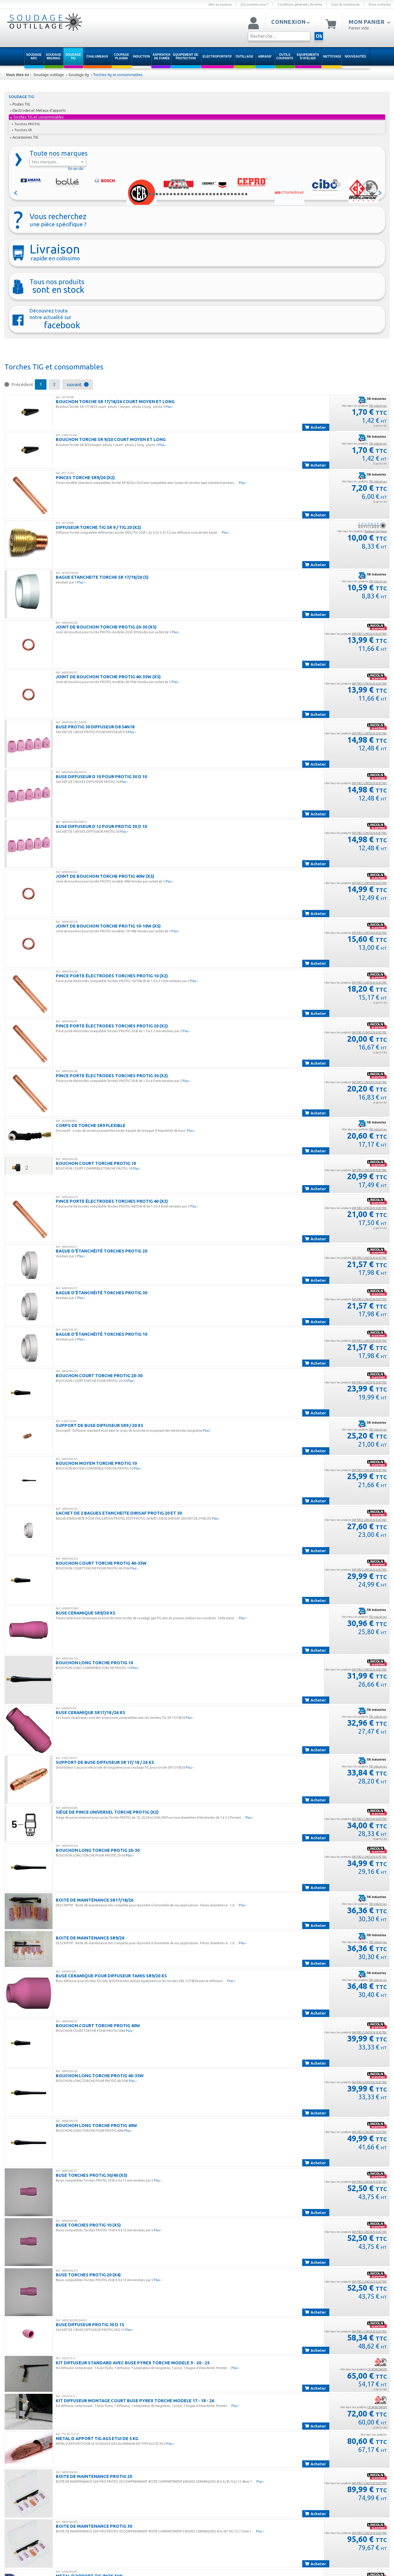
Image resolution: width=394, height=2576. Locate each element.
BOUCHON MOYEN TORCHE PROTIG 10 (96, 1463)
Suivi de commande (345, 4)
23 (228, 194)
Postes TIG (20, 104)
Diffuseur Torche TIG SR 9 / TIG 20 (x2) (98, 527)
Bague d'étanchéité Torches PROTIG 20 (101, 1250)
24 (232, 194)
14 (196, 194)
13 (192, 194)
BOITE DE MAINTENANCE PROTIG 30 (94, 2526)
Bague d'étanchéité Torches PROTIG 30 (101, 1292)
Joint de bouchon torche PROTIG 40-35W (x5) (108, 676)
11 (185, 194)
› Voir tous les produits (364, 405)
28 (246, 194)
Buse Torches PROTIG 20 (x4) (88, 2274)
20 (217, 194)
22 (225, 194)
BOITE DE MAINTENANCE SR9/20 (90, 1937)
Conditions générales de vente (299, 4)
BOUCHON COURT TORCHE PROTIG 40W (98, 2025)
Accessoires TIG (24, 137)
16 (203, 194)
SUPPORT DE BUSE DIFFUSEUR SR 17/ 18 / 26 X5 (105, 1762)
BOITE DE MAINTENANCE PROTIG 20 (94, 2476)
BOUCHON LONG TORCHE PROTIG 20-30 (97, 1850)
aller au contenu (220, 4)
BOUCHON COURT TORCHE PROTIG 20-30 (99, 1375)
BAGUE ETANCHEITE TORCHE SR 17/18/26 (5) (102, 577)
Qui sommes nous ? (255, 4)
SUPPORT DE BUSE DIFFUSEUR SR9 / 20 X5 (99, 1425)
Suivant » (380, 193)
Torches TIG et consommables (36, 117)
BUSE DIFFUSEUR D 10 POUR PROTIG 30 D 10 (101, 776)
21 (221, 194)
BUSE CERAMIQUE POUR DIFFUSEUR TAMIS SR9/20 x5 (111, 1975)
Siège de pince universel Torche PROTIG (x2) (107, 1812)
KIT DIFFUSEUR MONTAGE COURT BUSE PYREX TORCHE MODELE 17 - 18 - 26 (135, 2400)
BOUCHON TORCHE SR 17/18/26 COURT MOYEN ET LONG (115, 401)
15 (199, 194)
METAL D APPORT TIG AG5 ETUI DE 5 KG (97, 2438)
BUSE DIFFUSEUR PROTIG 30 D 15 (90, 2324)
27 (242, 194)
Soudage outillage (48, 74)
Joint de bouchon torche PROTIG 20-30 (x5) (106, 626)
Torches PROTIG (26, 124)
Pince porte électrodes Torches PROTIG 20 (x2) (112, 1025)
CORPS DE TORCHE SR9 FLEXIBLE (90, 1125)
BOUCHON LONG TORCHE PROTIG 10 (94, 1662)
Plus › (169, 406)
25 (235, 194)
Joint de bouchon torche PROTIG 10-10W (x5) (108, 925)
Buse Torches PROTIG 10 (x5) (88, 2224)
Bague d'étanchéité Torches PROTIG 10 (101, 1334)
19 (214, 194)
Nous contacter (380, 4)
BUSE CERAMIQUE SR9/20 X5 (85, 1612)
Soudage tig (78, 74)
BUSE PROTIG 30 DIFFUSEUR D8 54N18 (95, 726)
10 (182, 194)
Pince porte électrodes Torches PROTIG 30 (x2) (112, 1075)
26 (239, 194)
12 (189, 194)
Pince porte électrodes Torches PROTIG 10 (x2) (112, 975)
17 (207, 194)
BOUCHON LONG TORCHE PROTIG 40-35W (100, 2075)
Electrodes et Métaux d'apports (38, 110)
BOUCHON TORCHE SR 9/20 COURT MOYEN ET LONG (111, 439)
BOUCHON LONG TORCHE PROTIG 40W (96, 2125)
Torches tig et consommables (117, 74)
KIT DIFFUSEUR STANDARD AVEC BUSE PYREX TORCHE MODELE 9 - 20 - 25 (133, 2362)
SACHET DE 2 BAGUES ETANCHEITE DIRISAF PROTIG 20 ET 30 (119, 1512)
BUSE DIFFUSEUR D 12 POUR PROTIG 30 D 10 (101, 826)
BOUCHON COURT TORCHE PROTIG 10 (96, 1163)
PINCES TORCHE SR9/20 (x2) (85, 477)
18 (210, 194)
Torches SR (22, 130)
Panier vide (359, 28)
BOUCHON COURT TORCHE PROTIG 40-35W (101, 1563)
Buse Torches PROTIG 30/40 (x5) (91, 2175)
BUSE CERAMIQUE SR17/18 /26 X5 (90, 1712)
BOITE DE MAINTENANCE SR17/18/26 (94, 1899)
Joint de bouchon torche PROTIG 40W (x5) (105, 876)
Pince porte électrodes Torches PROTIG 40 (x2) (112, 1201)
